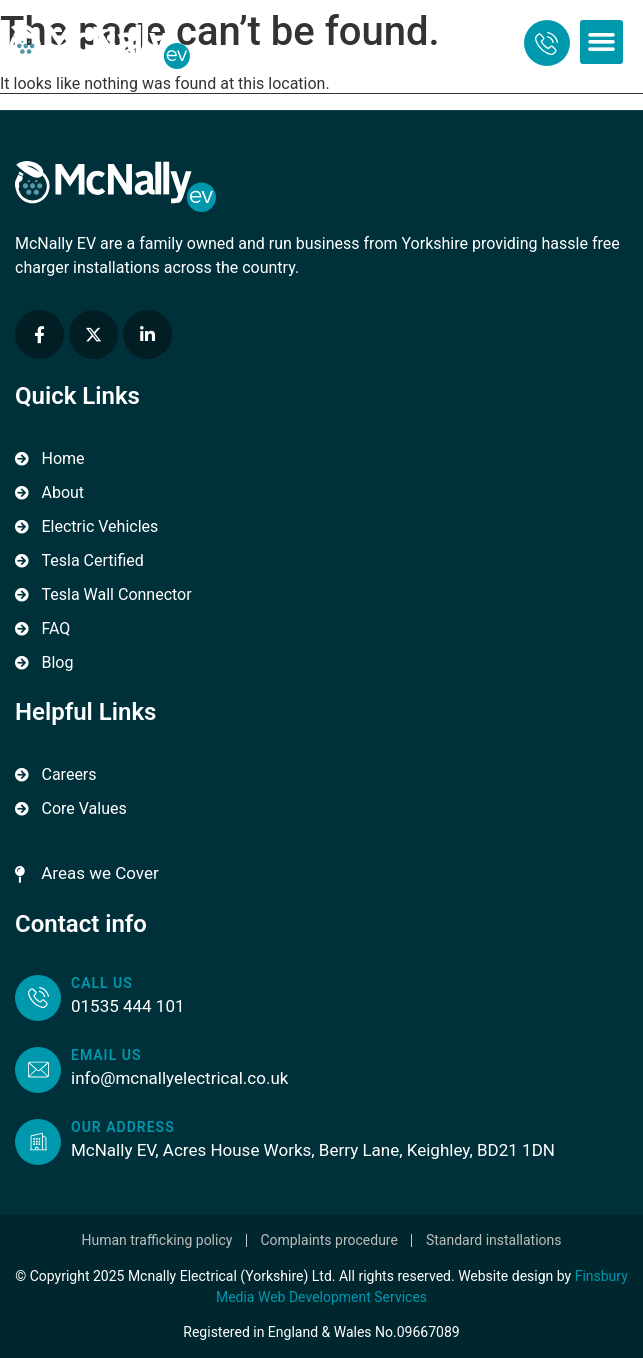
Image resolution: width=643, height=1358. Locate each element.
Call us (102, 983)
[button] (602, 42)
